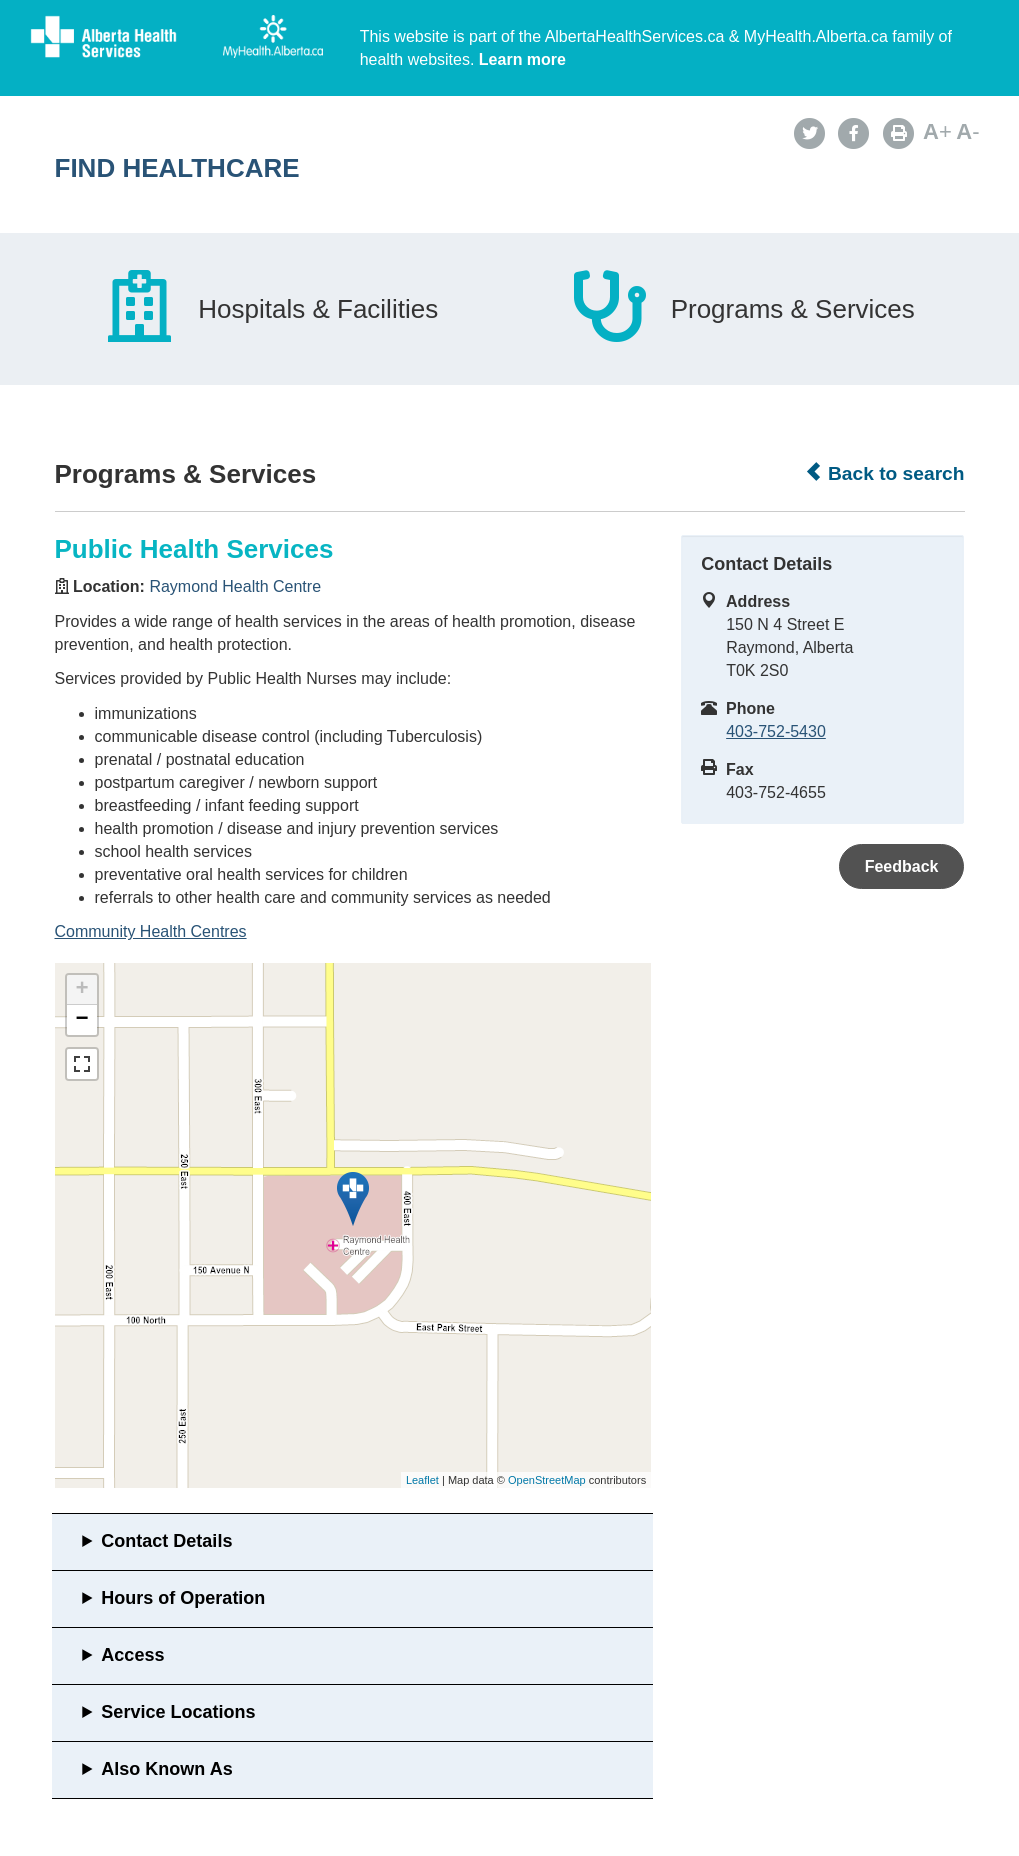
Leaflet (422, 1480)
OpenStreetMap (547, 1480)
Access (132, 1655)
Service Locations (178, 1712)
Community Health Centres (151, 931)
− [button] (81, 1020)
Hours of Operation (183, 1598)
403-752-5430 (776, 731)
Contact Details (166, 1541)
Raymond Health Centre (235, 586)
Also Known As (166, 1769)
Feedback (902, 866)
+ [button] (81, 990)
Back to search (884, 473)
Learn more (522, 59)
